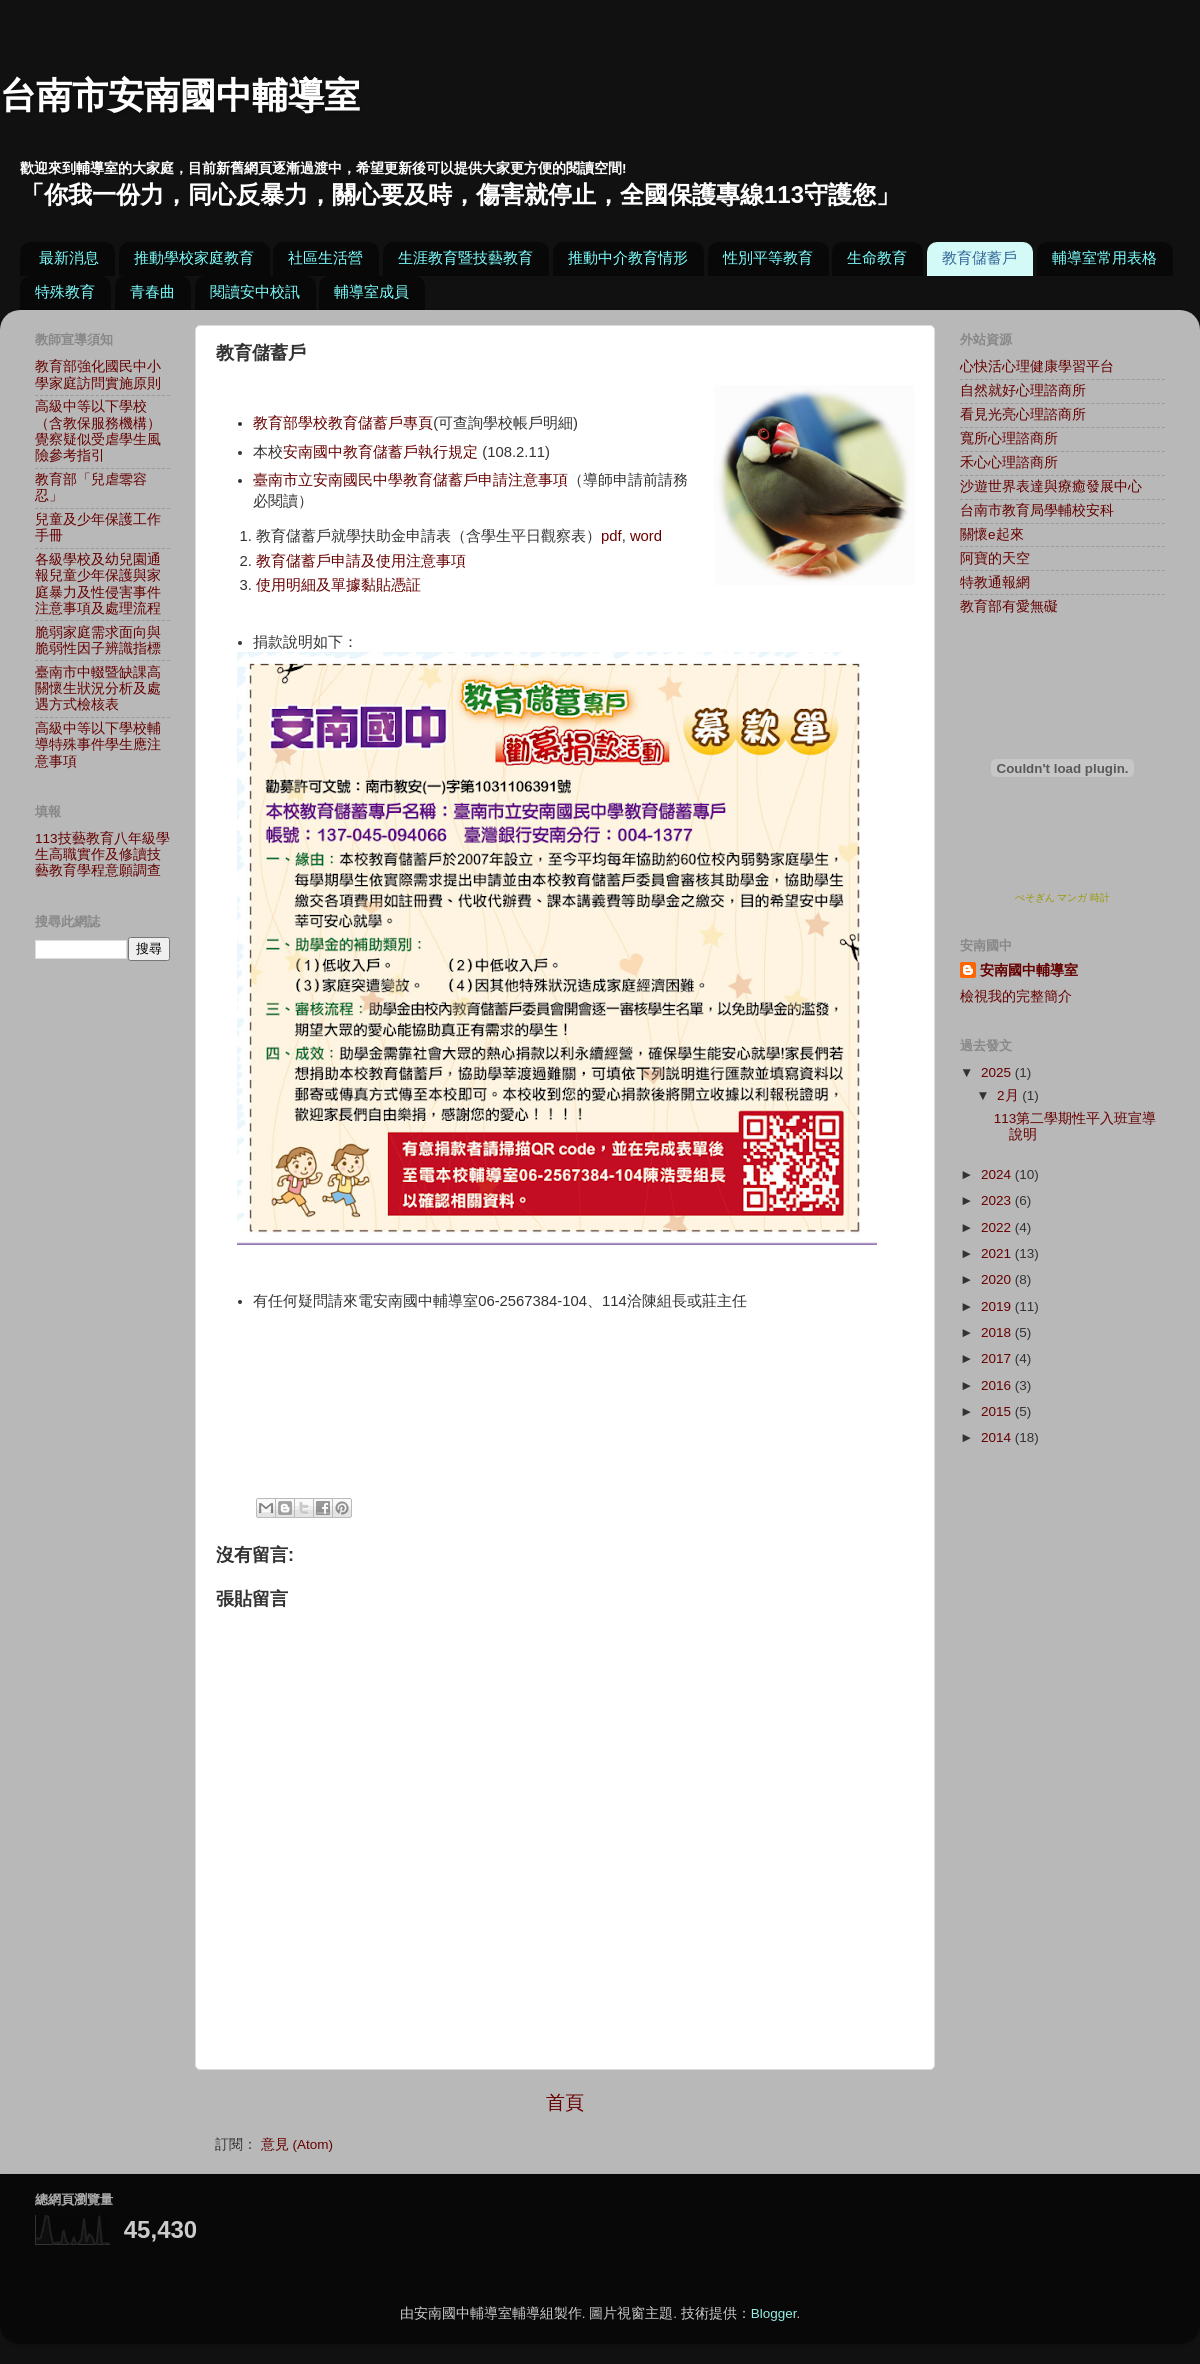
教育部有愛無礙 (1009, 606)
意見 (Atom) (297, 2144)
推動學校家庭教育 (194, 257)
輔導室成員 (371, 291)
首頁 (565, 2102)
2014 (998, 1437)
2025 (998, 1072)
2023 (998, 1200)
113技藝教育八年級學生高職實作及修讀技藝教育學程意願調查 (102, 854)
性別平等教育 (768, 257)
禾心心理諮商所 (1009, 462)
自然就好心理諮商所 (1023, 390)
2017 (998, 1358)
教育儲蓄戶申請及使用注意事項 (361, 561)
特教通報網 (995, 582)
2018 (998, 1332)
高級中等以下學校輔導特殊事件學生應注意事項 (98, 744)
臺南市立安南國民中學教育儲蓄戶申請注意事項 (410, 480)
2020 (998, 1279)
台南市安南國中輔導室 (180, 95)
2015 (998, 1411)
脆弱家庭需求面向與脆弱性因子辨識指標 (98, 640)
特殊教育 (65, 291)
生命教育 (877, 257)
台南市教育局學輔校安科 (1037, 510)
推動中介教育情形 (628, 257)
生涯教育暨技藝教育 (465, 257)
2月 (1009, 1095)
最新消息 (69, 257)
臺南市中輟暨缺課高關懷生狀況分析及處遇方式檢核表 (98, 688)
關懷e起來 (992, 534)
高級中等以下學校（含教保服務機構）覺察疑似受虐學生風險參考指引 (98, 431)
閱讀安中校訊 (255, 291)
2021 (998, 1253)
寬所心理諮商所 (1009, 438)
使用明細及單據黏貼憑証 (338, 585)
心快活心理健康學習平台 (1037, 366)
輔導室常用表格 (1104, 257)
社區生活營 (325, 257)
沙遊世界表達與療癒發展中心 (1051, 486)
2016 (998, 1385)
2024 (998, 1174)
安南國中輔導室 (1029, 970)
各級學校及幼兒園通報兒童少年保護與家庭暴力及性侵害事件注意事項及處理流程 (98, 584)
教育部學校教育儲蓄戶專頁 (343, 423)
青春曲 (152, 291)
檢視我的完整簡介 (1016, 996)
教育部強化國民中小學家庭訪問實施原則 (98, 374)
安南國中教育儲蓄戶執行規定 (380, 452)
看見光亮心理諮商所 (1023, 414)
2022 (998, 1227)
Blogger (774, 2313)
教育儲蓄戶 (979, 257)
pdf (611, 536)
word (646, 536)
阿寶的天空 (995, 558)
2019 (998, 1306)
